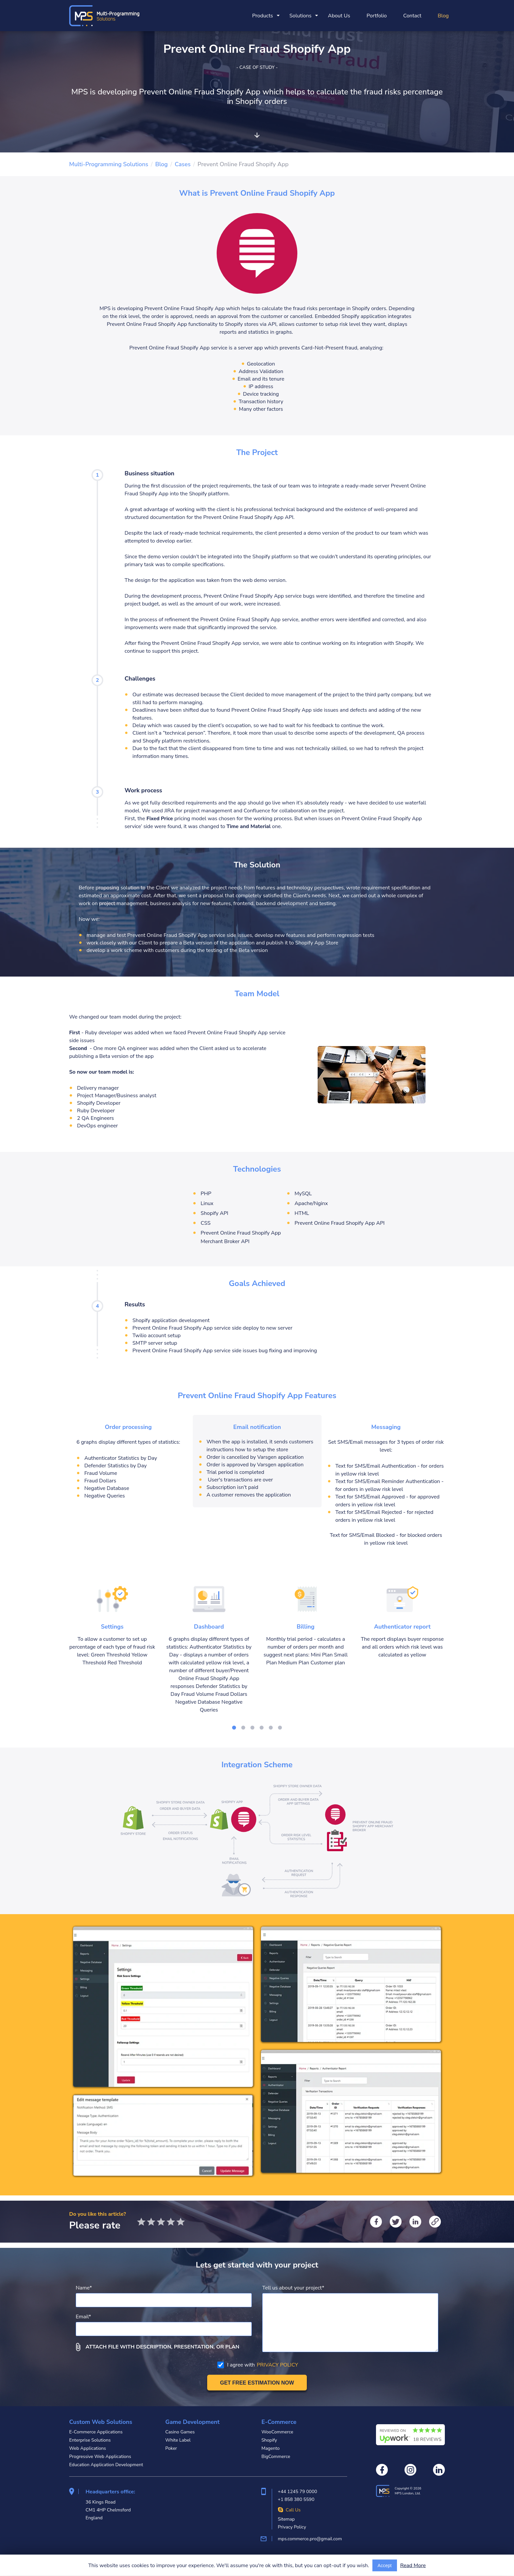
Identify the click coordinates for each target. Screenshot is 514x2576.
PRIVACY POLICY (277, 2364)
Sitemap (286, 2519)
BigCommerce (275, 2456)
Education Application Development (106, 2465)
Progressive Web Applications (100, 2456)
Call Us (289, 2510)
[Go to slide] (234, 1728)
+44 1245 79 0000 (297, 2491)
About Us (339, 15)
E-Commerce (278, 2422)
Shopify (269, 2440)
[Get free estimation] (256, 2382)
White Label (177, 2440)
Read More (413, 2565)
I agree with (257, 2365)
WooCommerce (277, 2432)
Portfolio (376, 15)
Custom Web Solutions (100, 2422)
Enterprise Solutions (90, 2440)
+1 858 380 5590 (296, 2499)
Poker (171, 2448)
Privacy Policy (292, 2527)
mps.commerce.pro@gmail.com (310, 2539)
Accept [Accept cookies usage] (385, 2565)
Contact (412, 15)
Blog (443, 15)
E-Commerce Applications (96, 2432)
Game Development (192, 2422)
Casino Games (180, 2432)
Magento (270, 2448)
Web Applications (87, 2448)
